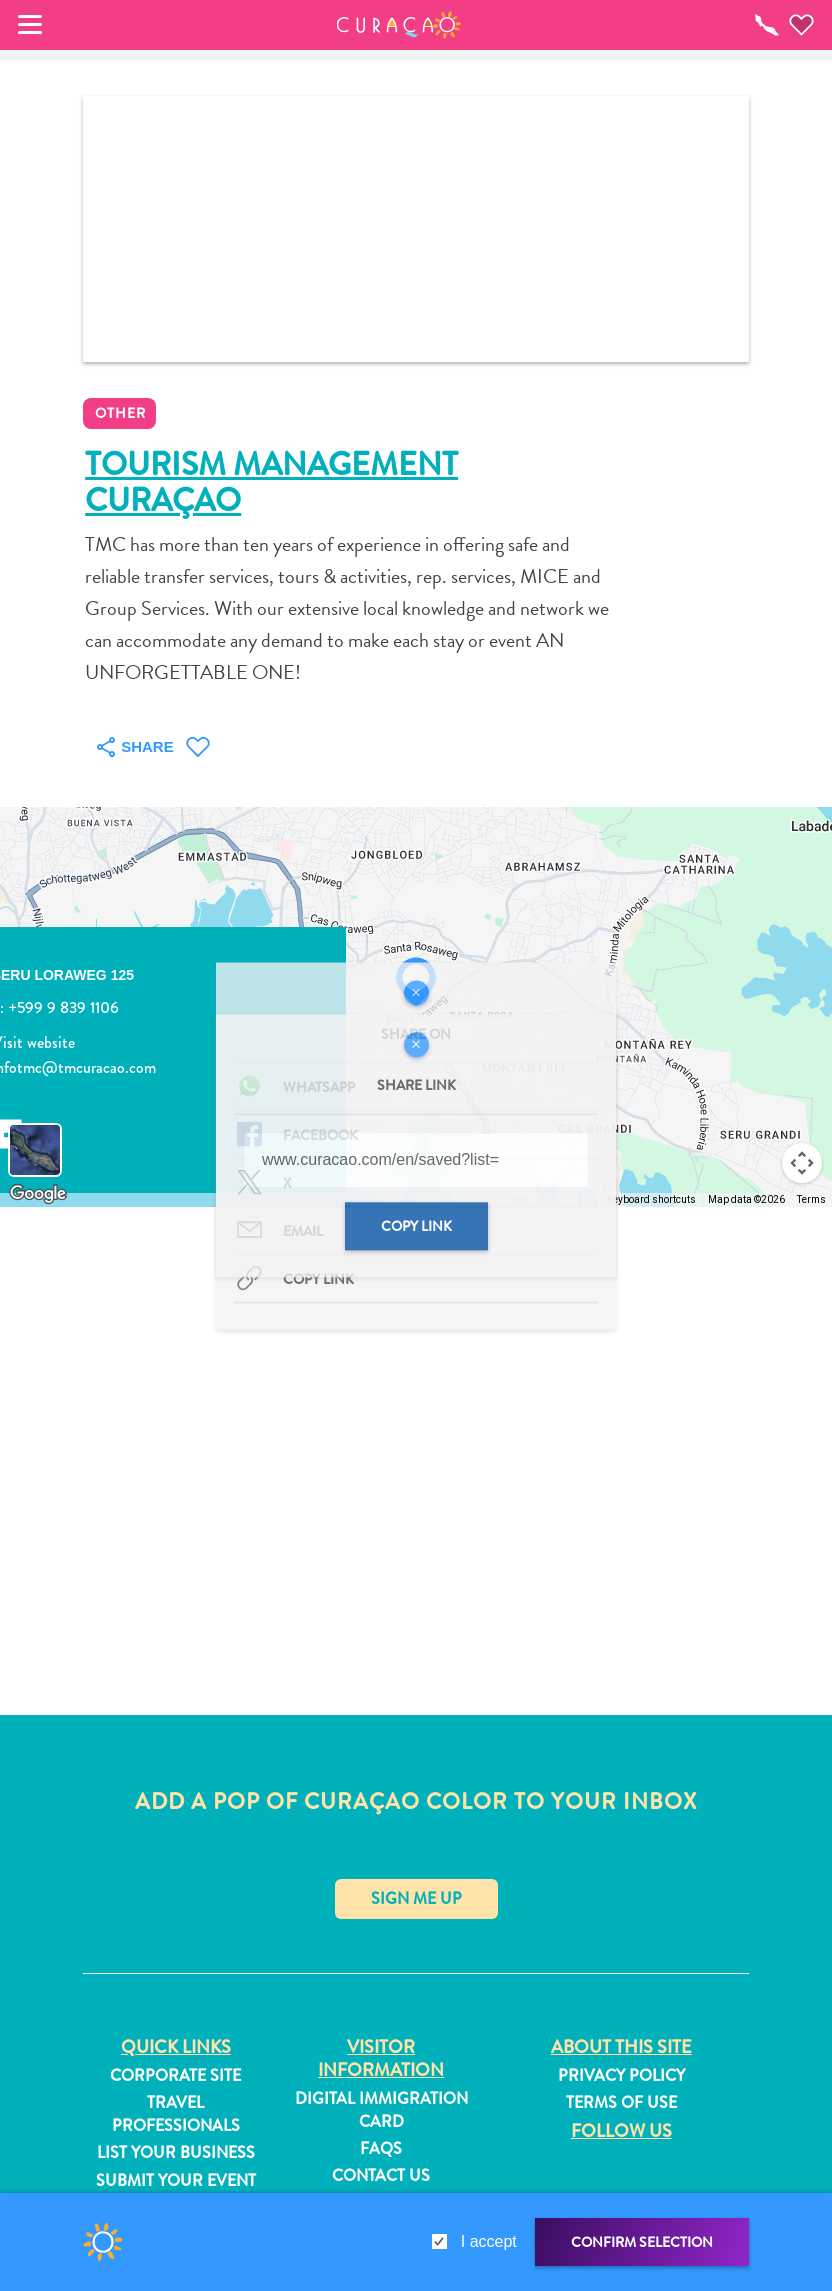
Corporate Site (175, 2076)
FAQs (381, 2149)
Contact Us (381, 2176)
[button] (399, 25)
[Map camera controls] (802, 1163)
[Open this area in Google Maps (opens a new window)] (38, 1194)
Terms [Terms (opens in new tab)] (811, 1199)
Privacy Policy (621, 2076)
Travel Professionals (176, 2114)
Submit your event (176, 2181)
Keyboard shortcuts (651, 1199)
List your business (176, 2153)
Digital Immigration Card (381, 2110)
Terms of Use (621, 2103)
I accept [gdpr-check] (489, 2241)
